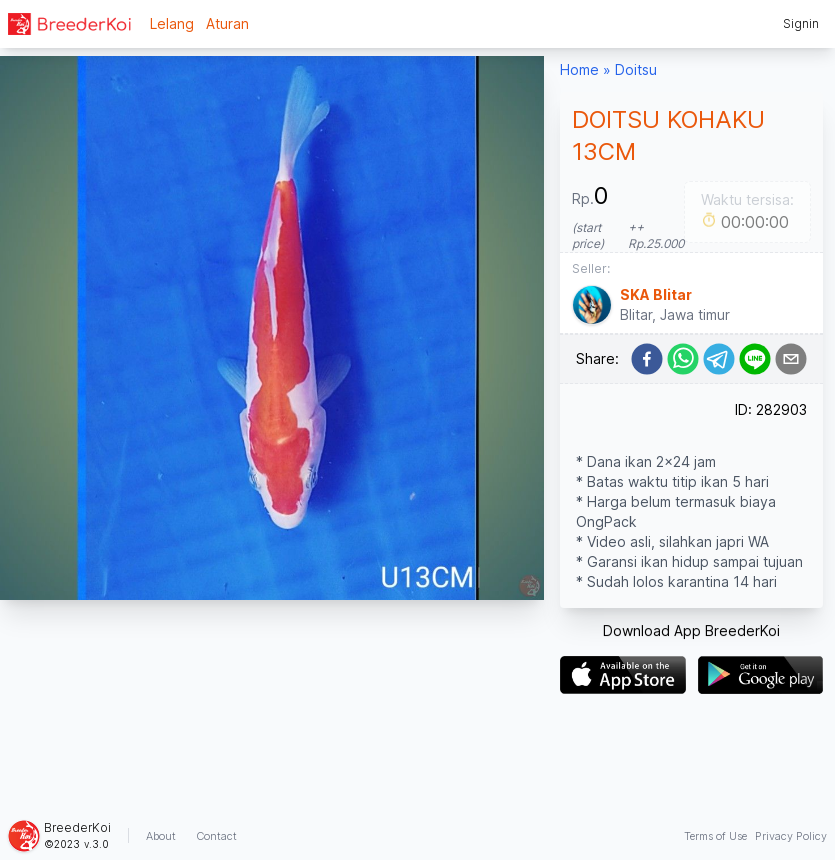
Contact (216, 836)
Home (579, 69)
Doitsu (636, 69)
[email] (791, 359)
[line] (755, 359)
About (161, 836)
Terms (715, 836)
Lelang (172, 23)
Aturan (227, 23)
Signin (801, 23)
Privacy (791, 836)
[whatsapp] (683, 359)
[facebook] (647, 359)
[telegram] (719, 359)
